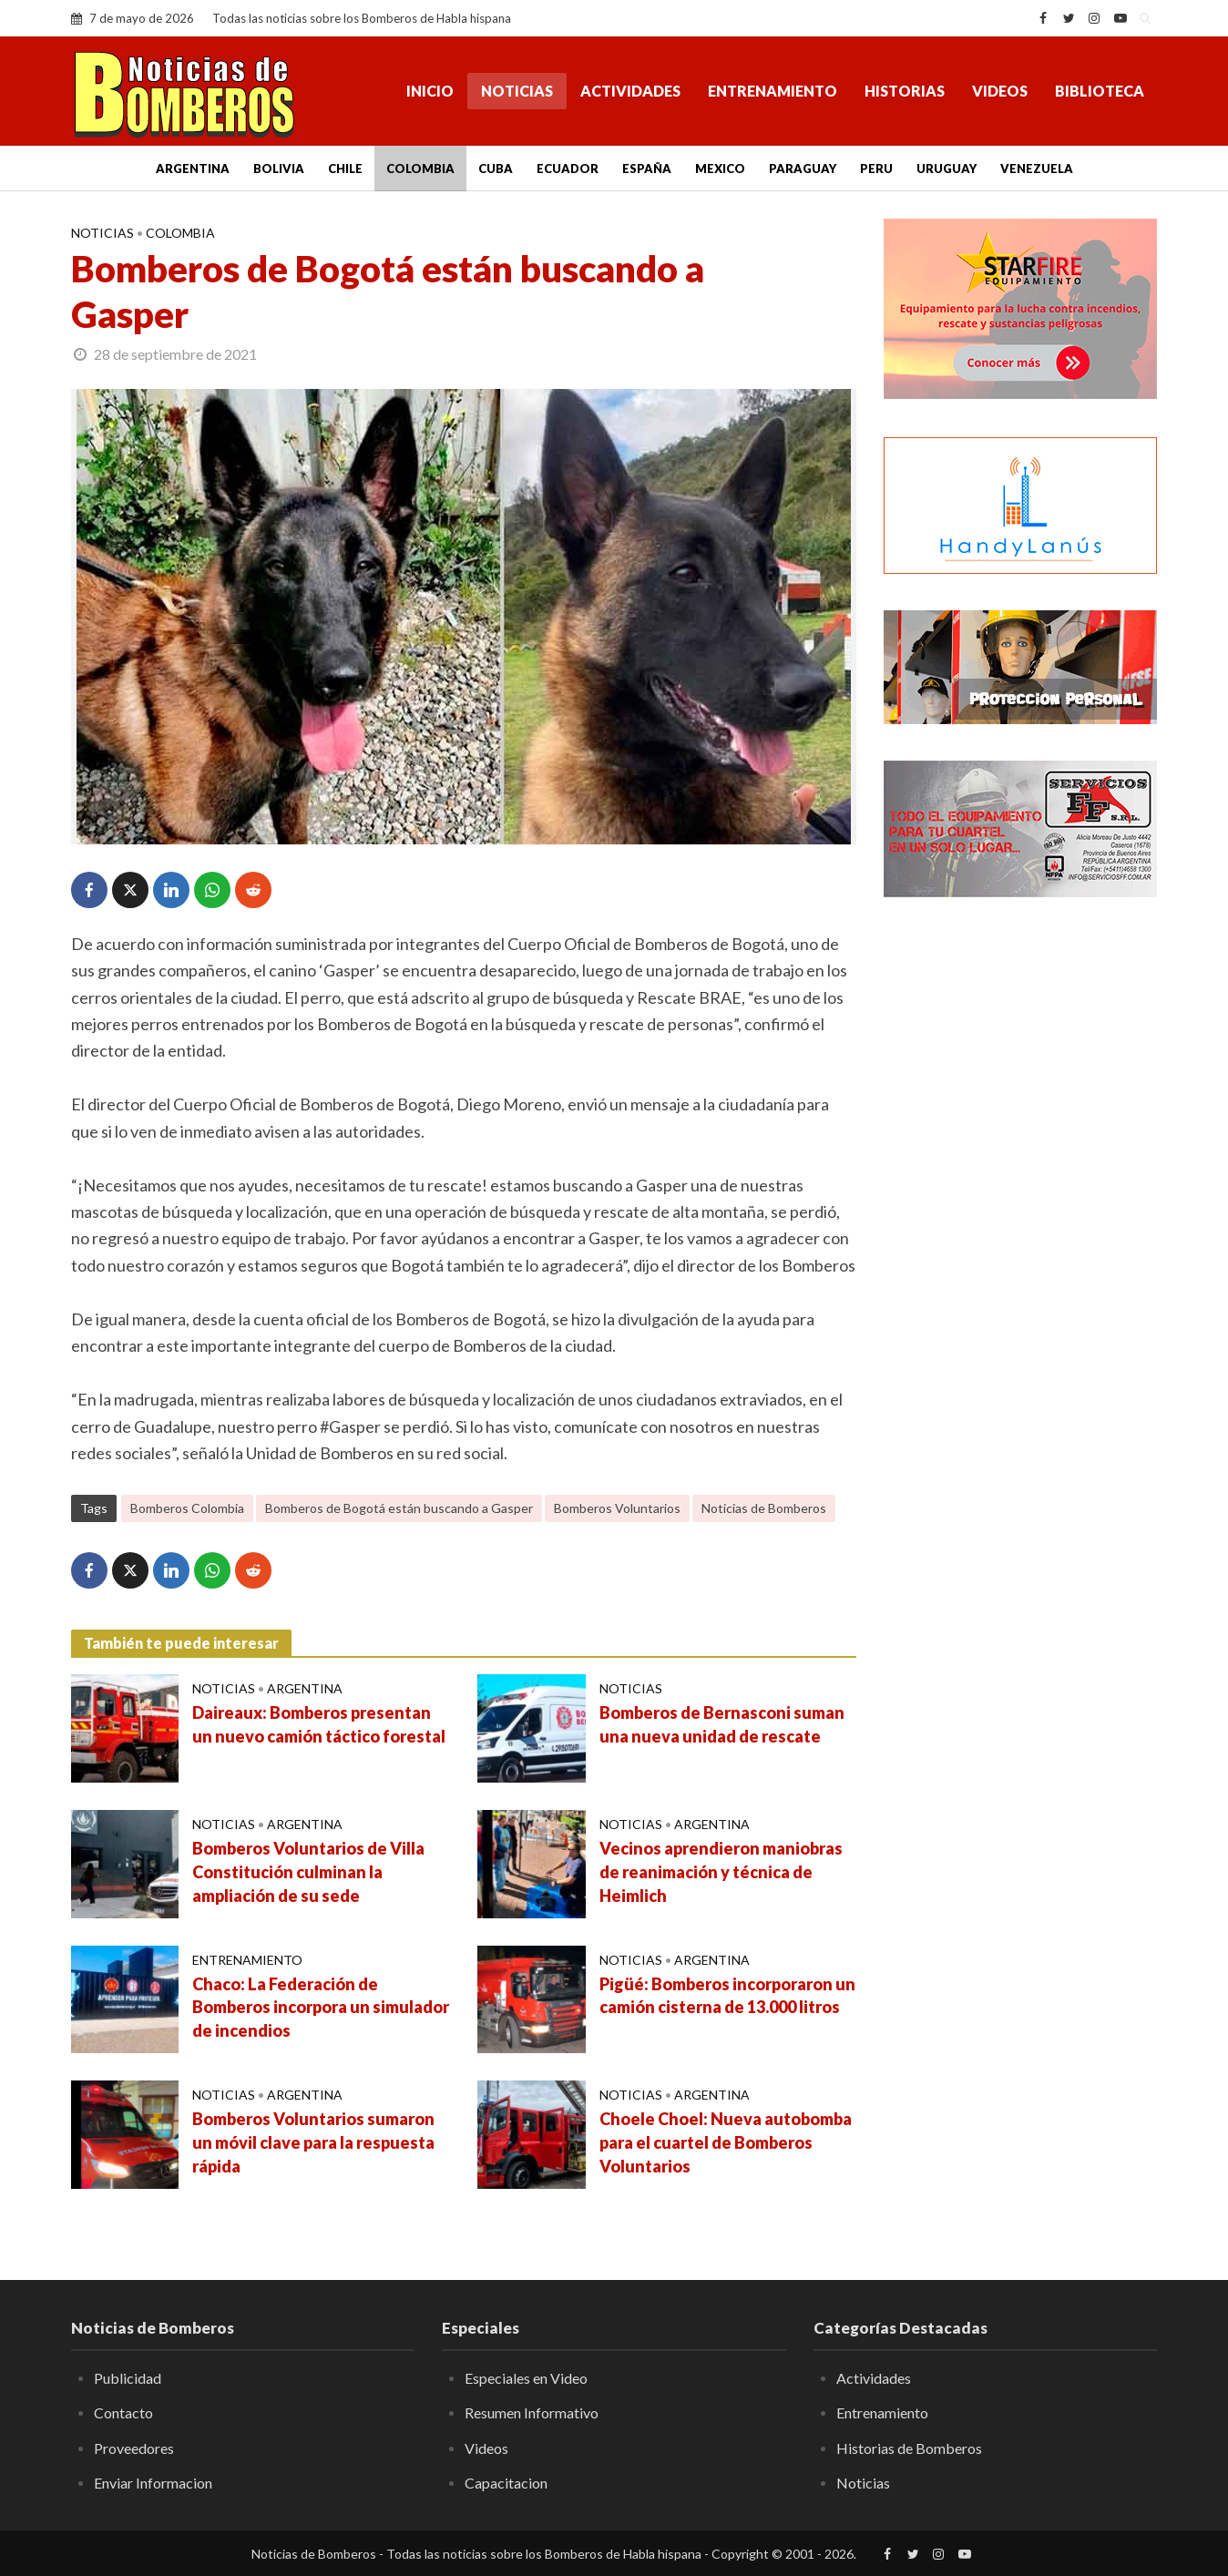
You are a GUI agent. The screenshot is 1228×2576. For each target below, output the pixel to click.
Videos (1000, 90)
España (646, 168)
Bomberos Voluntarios (617, 1508)
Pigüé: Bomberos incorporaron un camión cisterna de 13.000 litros (727, 1996)
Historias (905, 90)
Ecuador (568, 168)
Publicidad (127, 2378)
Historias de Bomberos (909, 2448)
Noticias (517, 90)
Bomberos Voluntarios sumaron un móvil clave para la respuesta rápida (313, 2142)
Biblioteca (1099, 90)
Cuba (495, 168)
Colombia (420, 168)
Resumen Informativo (532, 2412)
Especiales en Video (526, 2378)
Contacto (123, 2412)
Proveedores (134, 2448)
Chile (345, 168)
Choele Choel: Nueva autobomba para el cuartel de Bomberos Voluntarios (725, 2142)
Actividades (630, 90)
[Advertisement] (1020, 1207)
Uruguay (946, 168)
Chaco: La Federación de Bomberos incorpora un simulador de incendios (320, 2007)
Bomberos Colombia (187, 1508)
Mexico (720, 168)
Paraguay (802, 168)
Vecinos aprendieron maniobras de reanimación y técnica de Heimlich (721, 1872)
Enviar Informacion (153, 2482)
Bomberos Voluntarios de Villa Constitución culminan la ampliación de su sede (308, 1872)
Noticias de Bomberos (763, 1508)
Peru (876, 168)
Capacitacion (506, 2482)
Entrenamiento (772, 90)
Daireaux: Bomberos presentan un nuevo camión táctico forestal (318, 1724)
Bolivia (278, 168)
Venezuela (1036, 168)
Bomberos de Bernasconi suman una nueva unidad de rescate (721, 1724)
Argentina (193, 168)
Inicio (430, 90)
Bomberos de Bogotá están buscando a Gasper (399, 1508)
